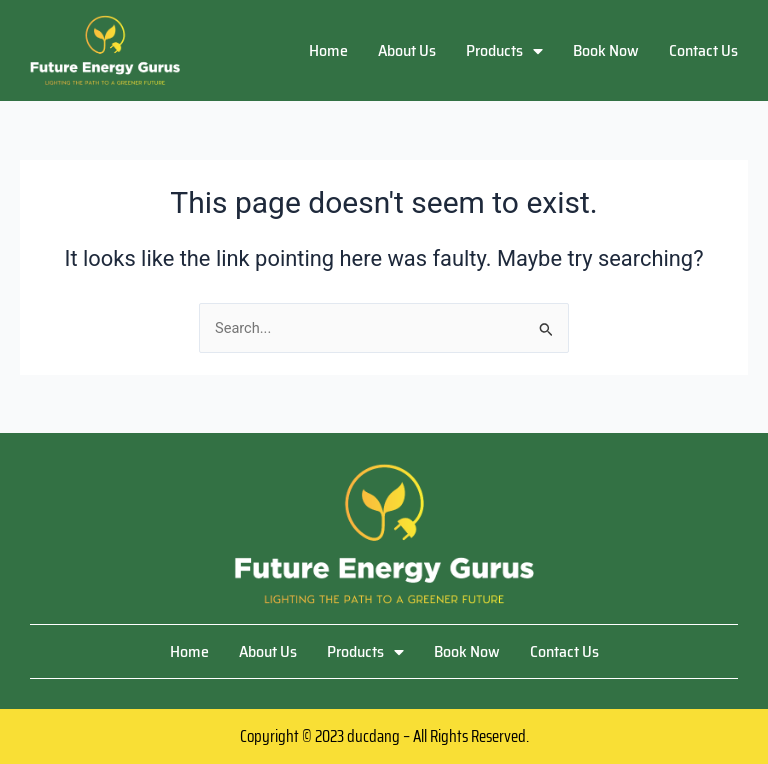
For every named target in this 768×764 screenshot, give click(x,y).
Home (328, 50)
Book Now (606, 50)
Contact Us (703, 50)
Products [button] (504, 50)
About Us (407, 50)
